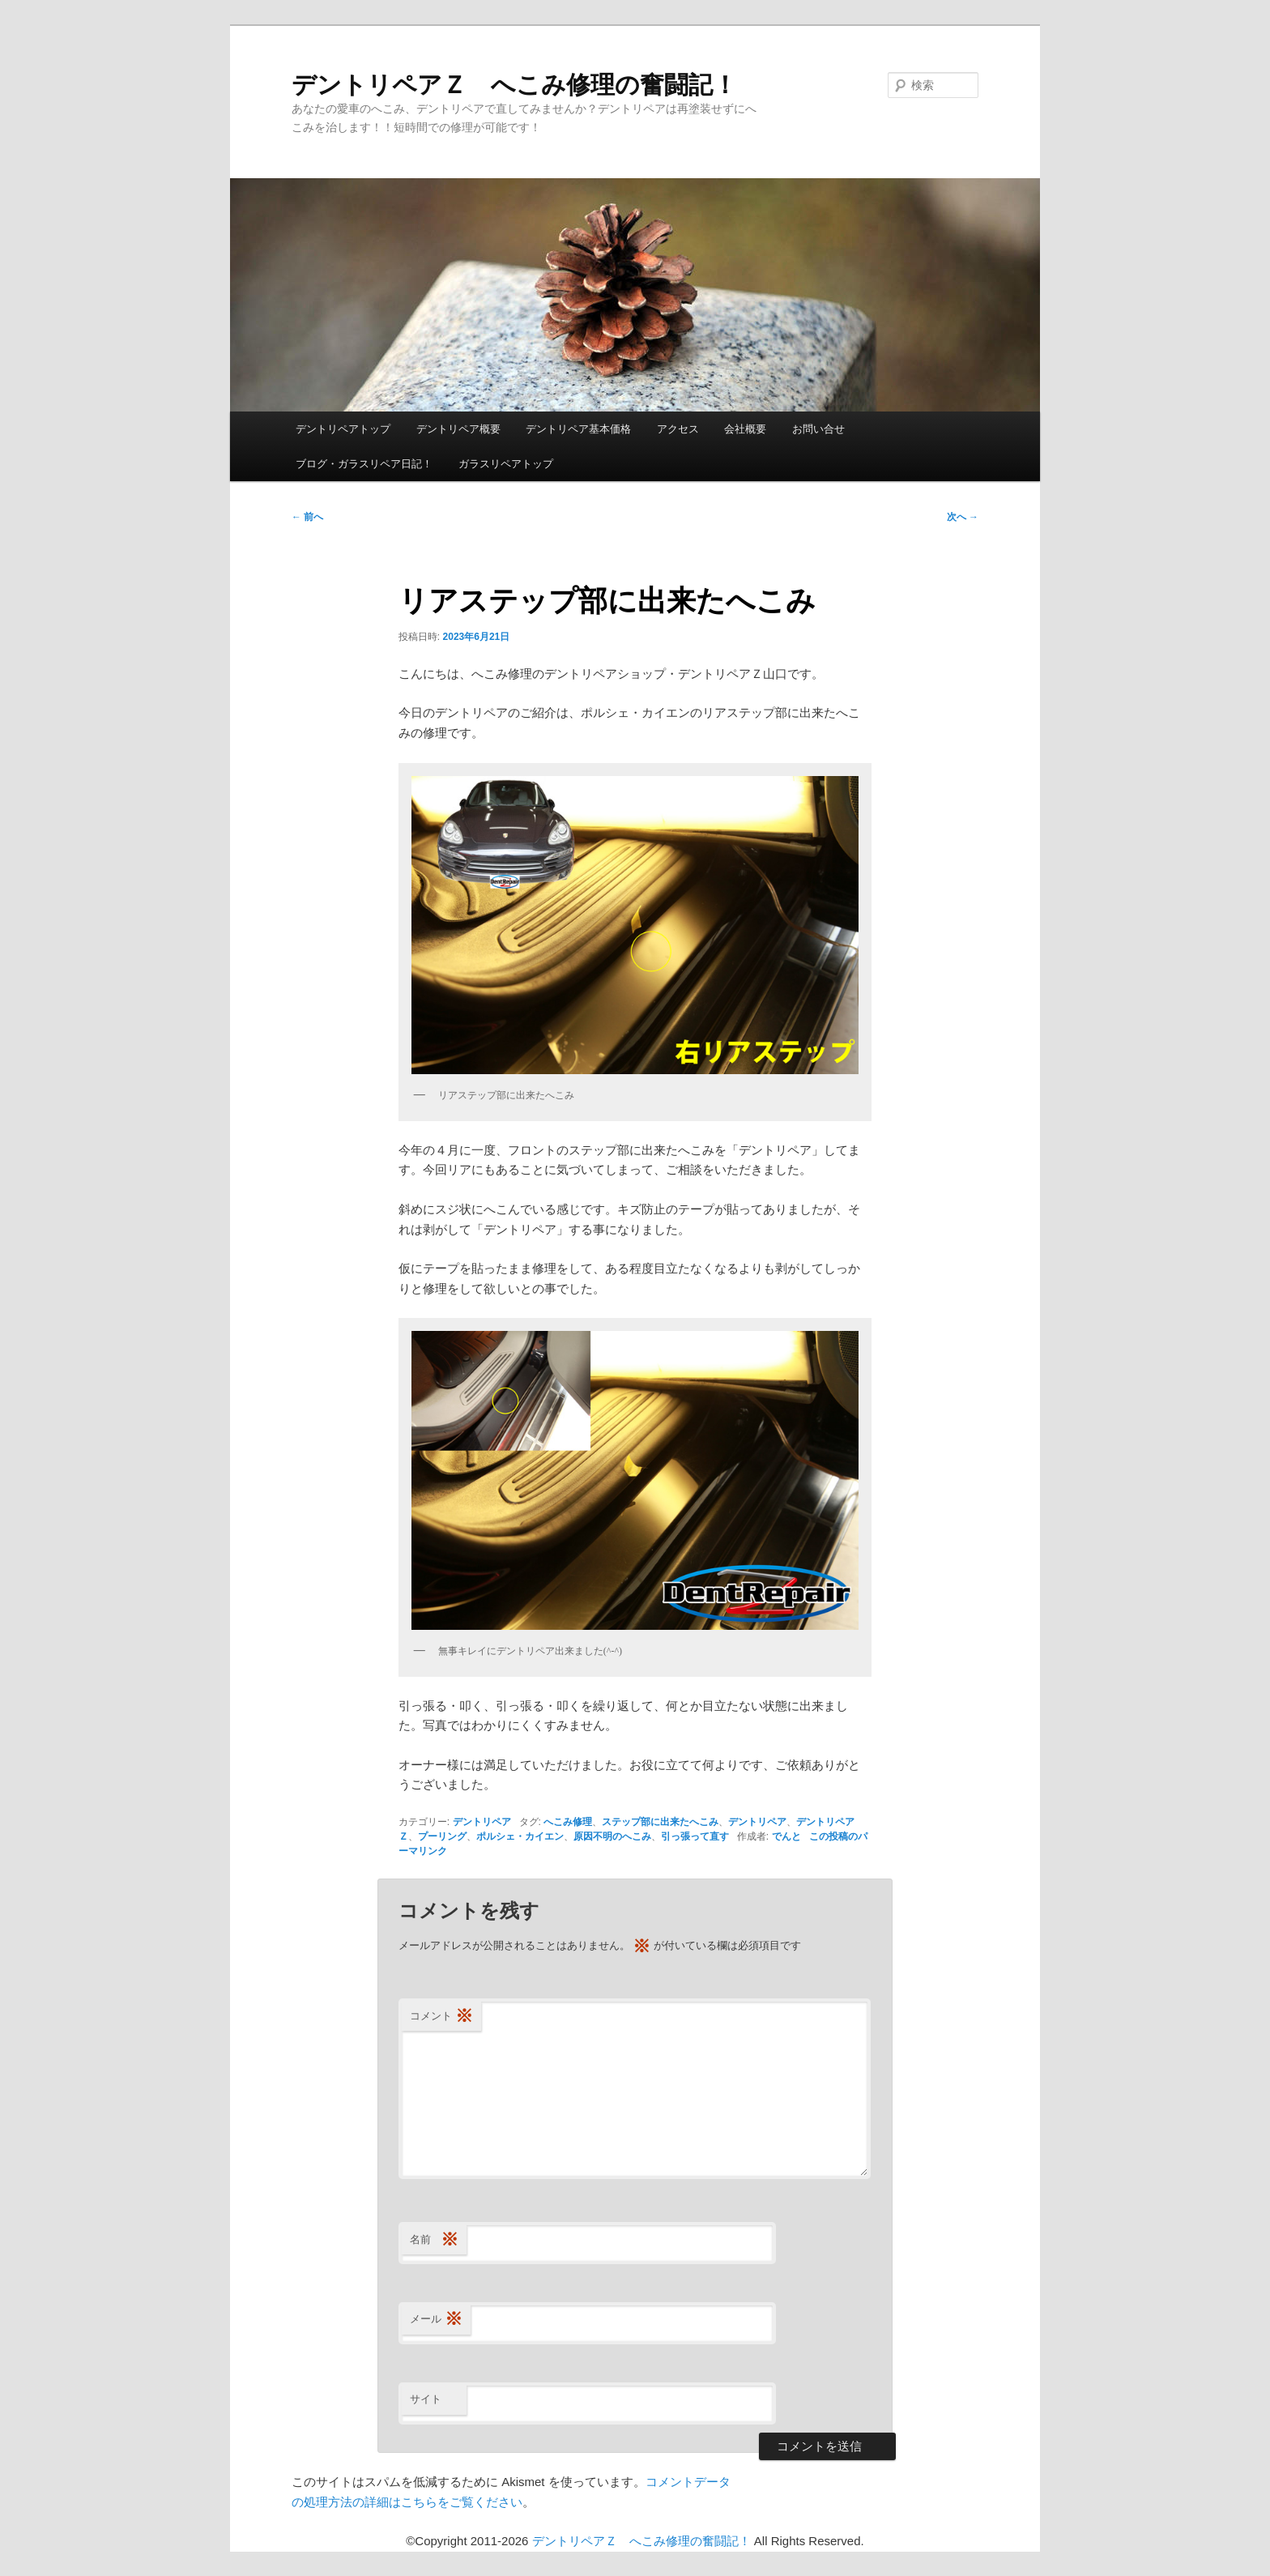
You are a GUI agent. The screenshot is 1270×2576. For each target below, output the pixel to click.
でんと (786, 1836)
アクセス (678, 429)
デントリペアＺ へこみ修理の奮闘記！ (514, 84)
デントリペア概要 (458, 429)
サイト (425, 2399)
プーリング (442, 1836)
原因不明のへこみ (612, 1836)
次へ (962, 516)
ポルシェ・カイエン (520, 1836)
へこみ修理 (567, 1822)
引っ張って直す (695, 1836)
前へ (307, 516)
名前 (434, 2240)
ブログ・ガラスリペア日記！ (364, 464)
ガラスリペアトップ (505, 464)
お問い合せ (818, 429)
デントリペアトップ (343, 429)
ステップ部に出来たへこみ (660, 1822)
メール (436, 2319)
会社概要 (745, 429)
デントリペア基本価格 (578, 429)
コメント (441, 2016)
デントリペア (482, 1822)
